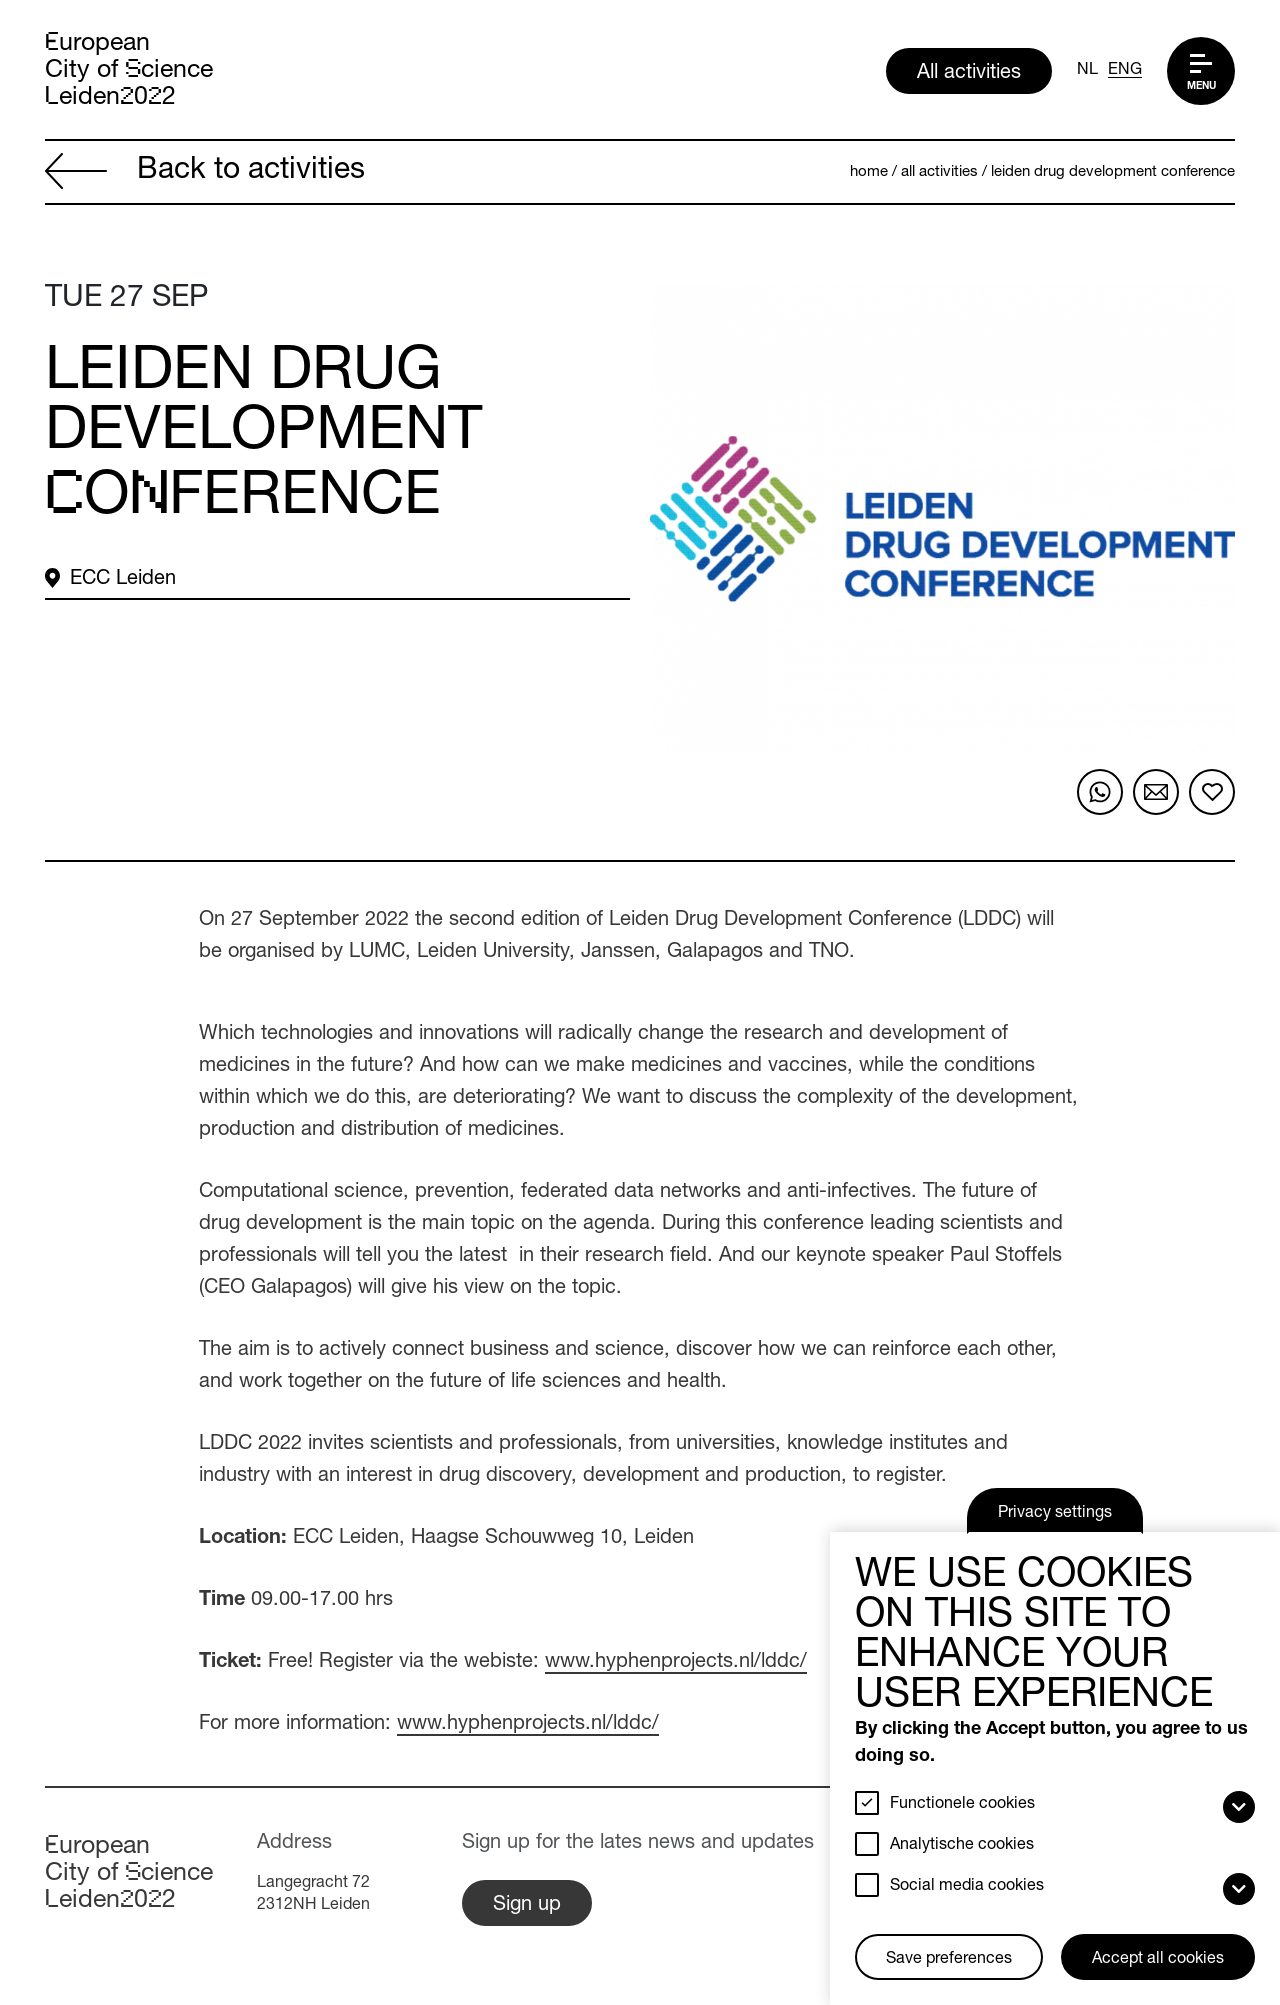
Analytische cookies (962, 1846)
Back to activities (205, 173)
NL (1087, 71)
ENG (1125, 71)
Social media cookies (967, 1887)
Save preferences (949, 1960)
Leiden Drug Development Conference (1113, 172)
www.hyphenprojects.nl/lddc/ (676, 1663)
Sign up (527, 1906)
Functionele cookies (962, 1805)
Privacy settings (1055, 1514)
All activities (969, 74)
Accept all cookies (1158, 1960)
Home (869, 172)
